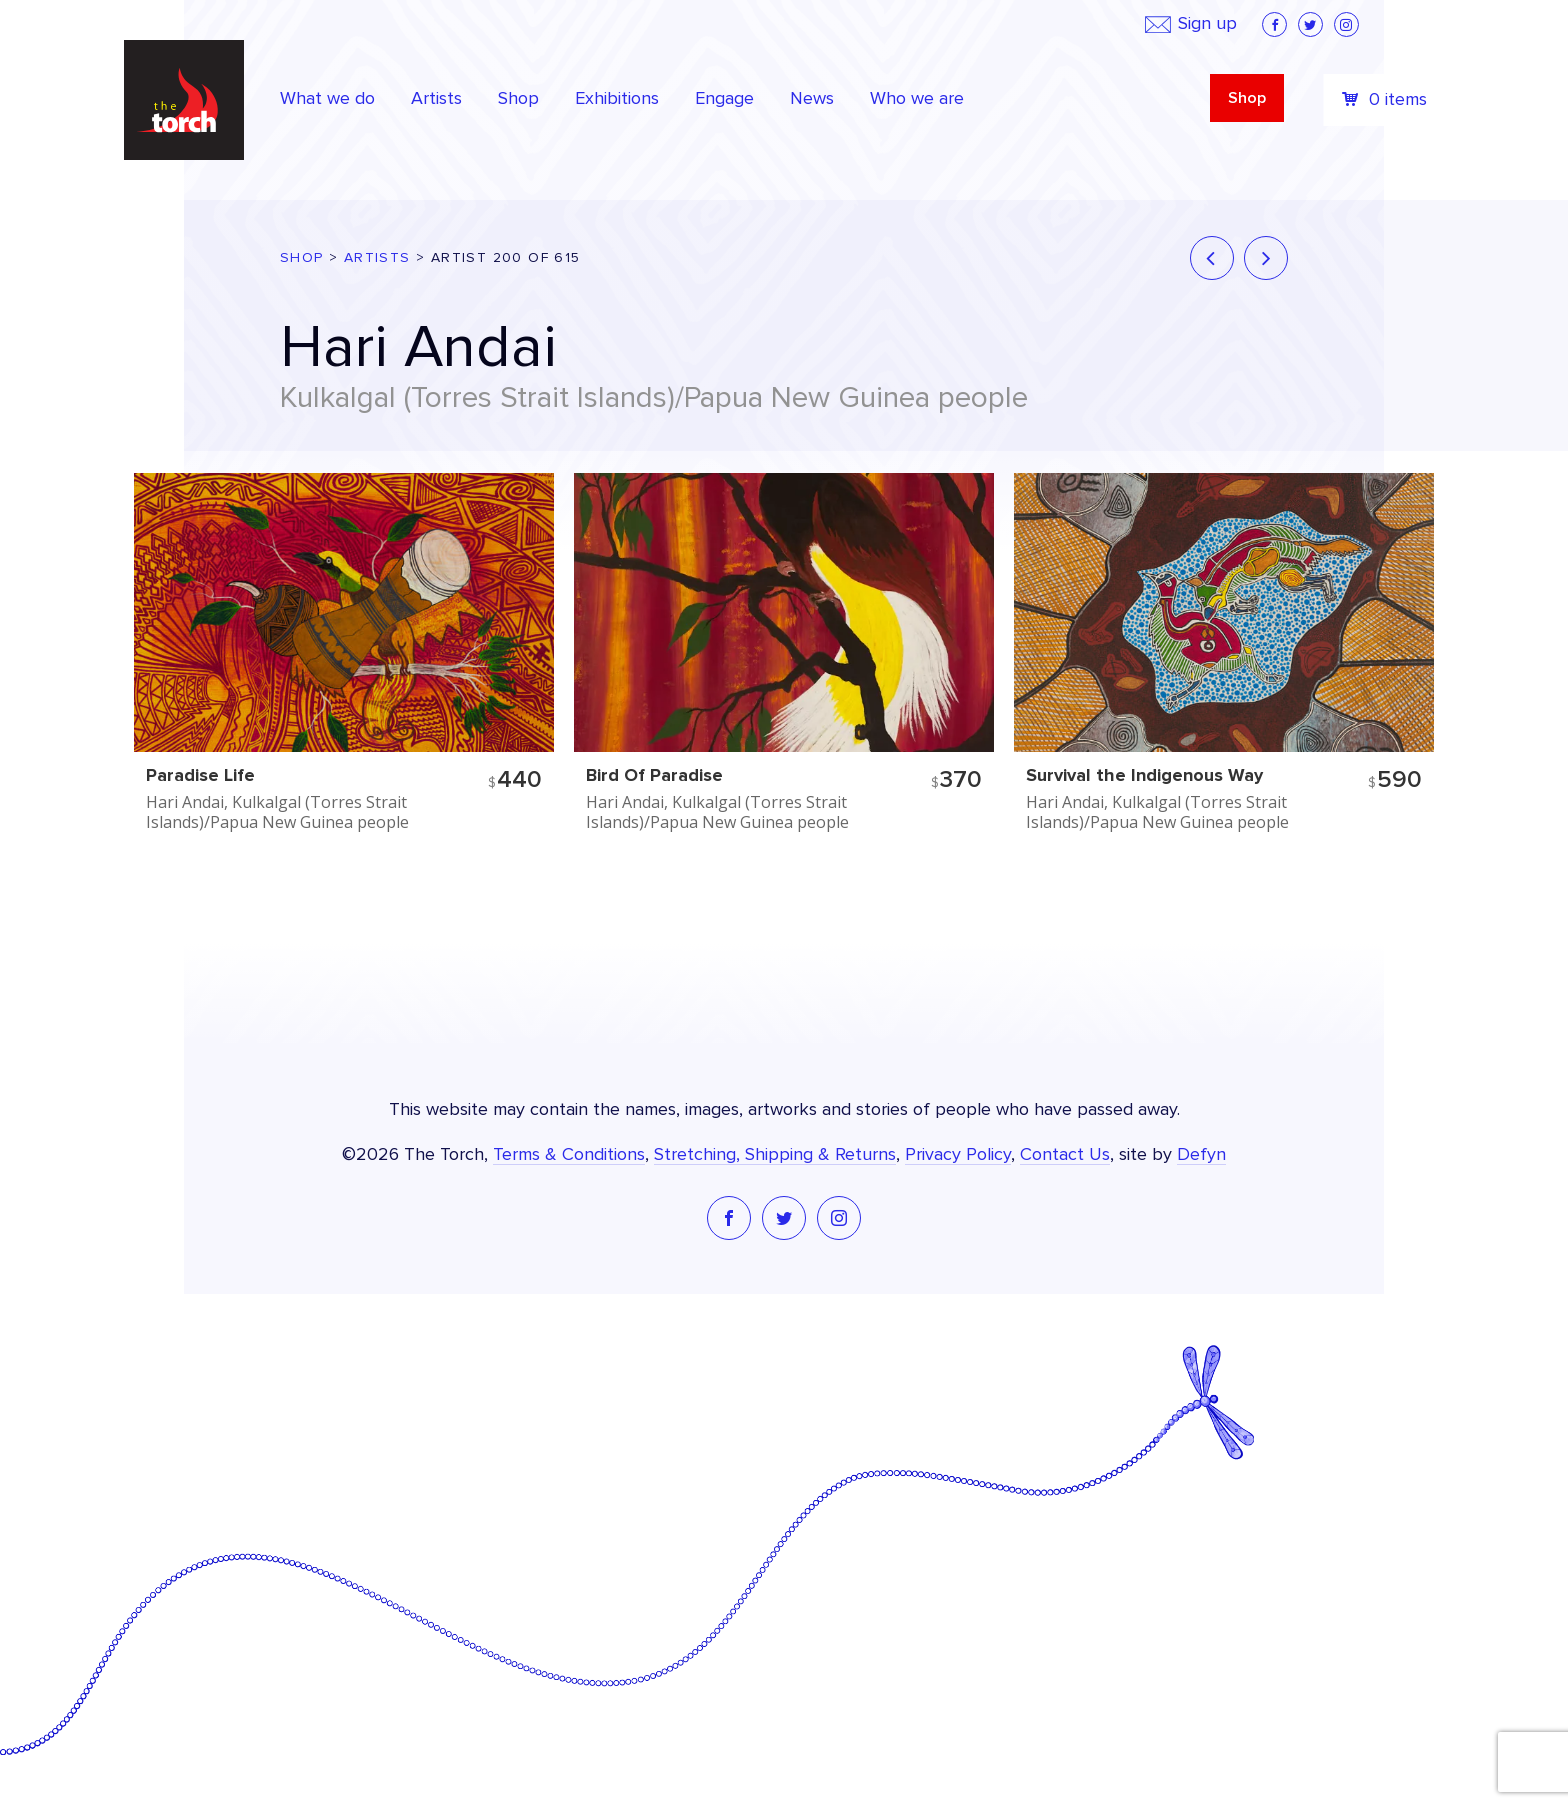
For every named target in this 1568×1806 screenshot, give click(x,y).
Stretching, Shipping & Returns (775, 1155)
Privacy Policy (958, 1155)
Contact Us (1065, 1155)
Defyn (1201, 1155)
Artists (377, 258)
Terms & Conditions (569, 1155)
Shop (1247, 98)
